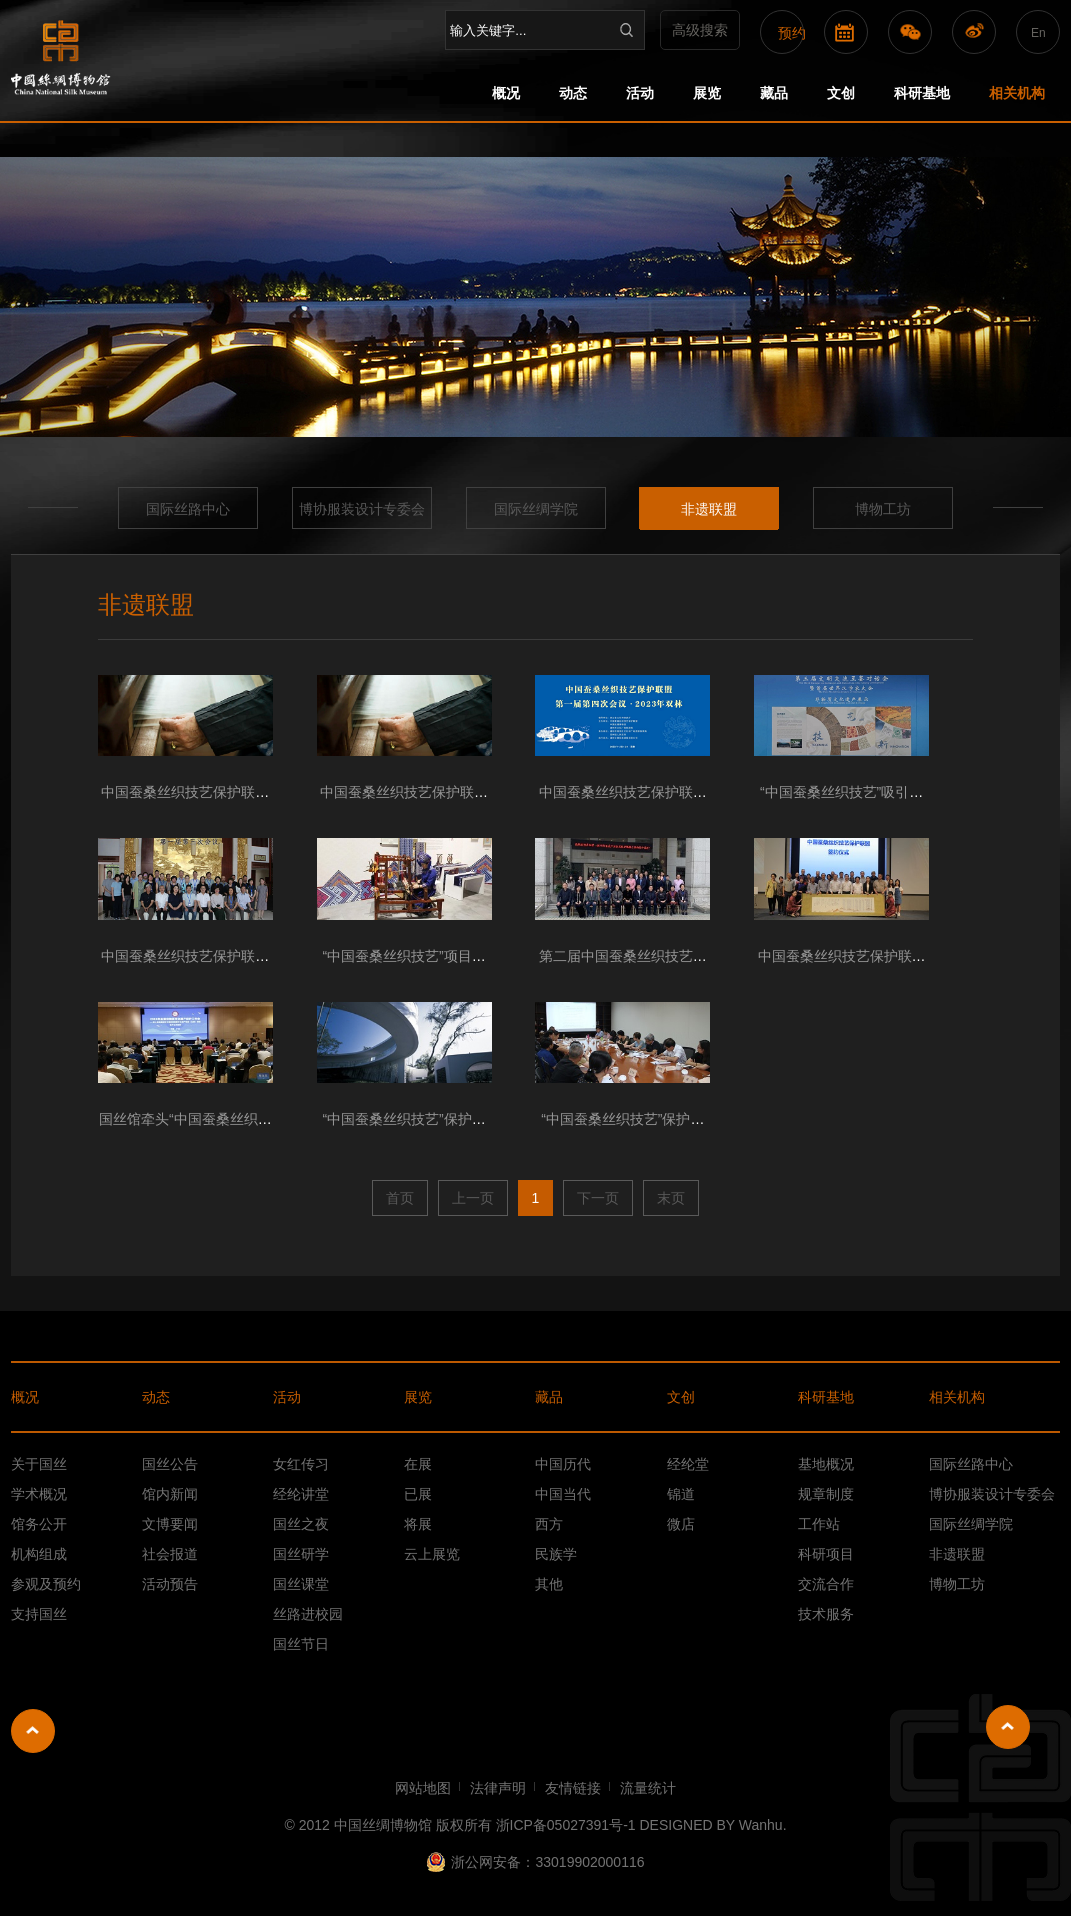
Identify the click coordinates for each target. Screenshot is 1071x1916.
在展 (418, 1464)
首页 (400, 1198)
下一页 (598, 1198)
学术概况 (39, 1494)
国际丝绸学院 (536, 509)
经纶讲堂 (301, 1494)
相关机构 (1017, 93)
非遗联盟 (709, 509)
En (1038, 33)
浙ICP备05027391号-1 (566, 1825)
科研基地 (922, 93)
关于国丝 (39, 1464)
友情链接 (573, 1788)
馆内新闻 (170, 1494)
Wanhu (761, 1825)
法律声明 (498, 1788)
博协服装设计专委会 (362, 509)
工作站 (819, 1524)
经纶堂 (688, 1464)
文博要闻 (170, 1524)
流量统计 (648, 1788)
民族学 (556, 1554)
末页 (671, 1198)
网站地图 (423, 1788)
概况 (506, 93)
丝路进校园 (308, 1614)
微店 (681, 1524)
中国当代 (563, 1494)
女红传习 (301, 1464)
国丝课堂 (301, 1584)
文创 (841, 93)
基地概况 (826, 1464)
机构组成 (39, 1554)
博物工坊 (883, 509)
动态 (573, 93)
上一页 (473, 1198)
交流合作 (826, 1584)
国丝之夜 (301, 1524)
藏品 (774, 93)
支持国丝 (39, 1614)
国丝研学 (301, 1554)
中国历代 (563, 1464)
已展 (418, 1494)
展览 (707, 93)
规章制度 (826, 1494)
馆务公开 (39, 1524)
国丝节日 (301, 1644)
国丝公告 (170, 1464)
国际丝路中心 (188, 509)
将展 (418, 1524)
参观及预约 (46, 1584)
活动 (640, 93)
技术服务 (826, 1614)
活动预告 (170, 1584)
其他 (549, 1584)
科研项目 (826, 1554)
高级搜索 (700, 30)
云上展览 (432, 1554)
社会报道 (170, 1554)
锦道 (681, 1494)
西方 (549, 1524)
